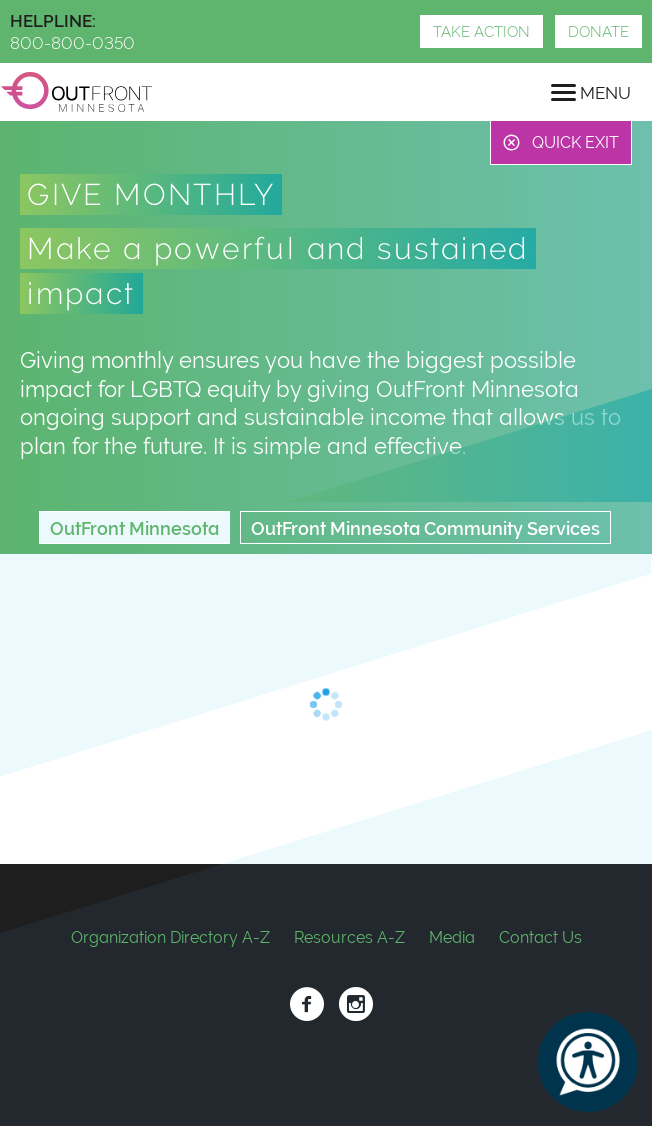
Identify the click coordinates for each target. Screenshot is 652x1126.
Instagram (355, 1004)
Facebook (306, 1004)
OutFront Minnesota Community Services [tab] (425, 528)
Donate (598, 32)
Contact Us (540, 937)
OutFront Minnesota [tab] (134, 528)
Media (452, 937)
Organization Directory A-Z (170, 937)
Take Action (481, 32)
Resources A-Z (349, 937)
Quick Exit (575, 142)
